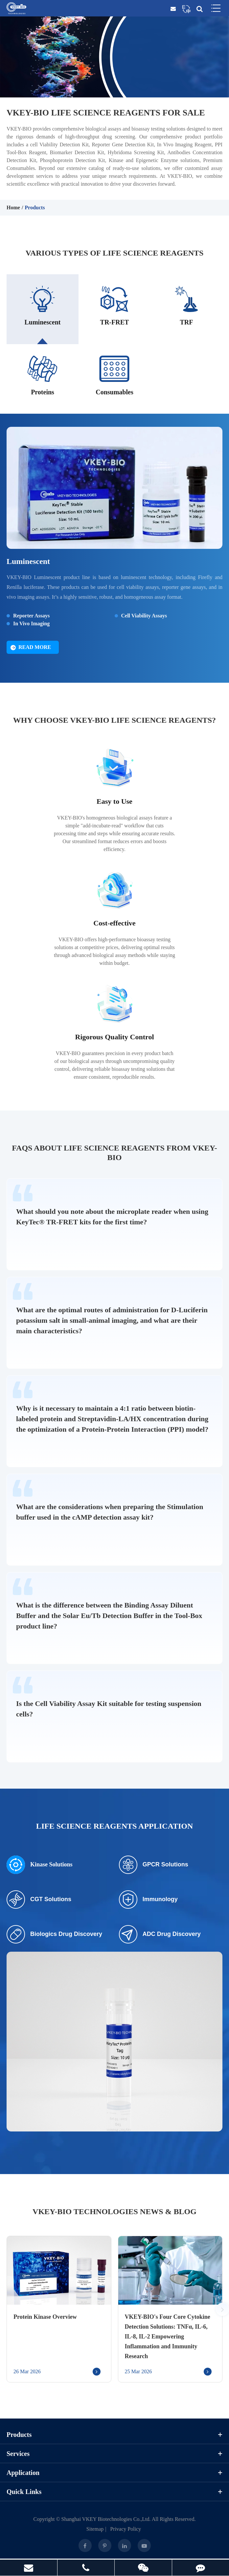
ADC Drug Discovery (160, 1935)
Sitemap (94, 2530)
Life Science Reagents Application (114, 1827)
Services (114, 2454)
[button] (222, 2309)
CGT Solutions (39, 1900)
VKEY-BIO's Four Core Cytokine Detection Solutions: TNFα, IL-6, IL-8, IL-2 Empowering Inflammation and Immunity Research (167, 2337)
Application (114, 2473)
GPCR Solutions (153, 1866)
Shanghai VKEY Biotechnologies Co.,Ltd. (106, 2520)
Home (13, 207)
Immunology (148, 1900)
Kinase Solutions (40, 1866)
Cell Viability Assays (144, 616)
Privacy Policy (125, 2530)
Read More (31, 648)
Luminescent (28, 562)
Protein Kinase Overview (45, 2318)
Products (35, 207)
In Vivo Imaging (31, 624)
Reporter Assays (31, 616)
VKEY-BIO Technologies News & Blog (114, 2212)
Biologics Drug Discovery (54, 1935)
